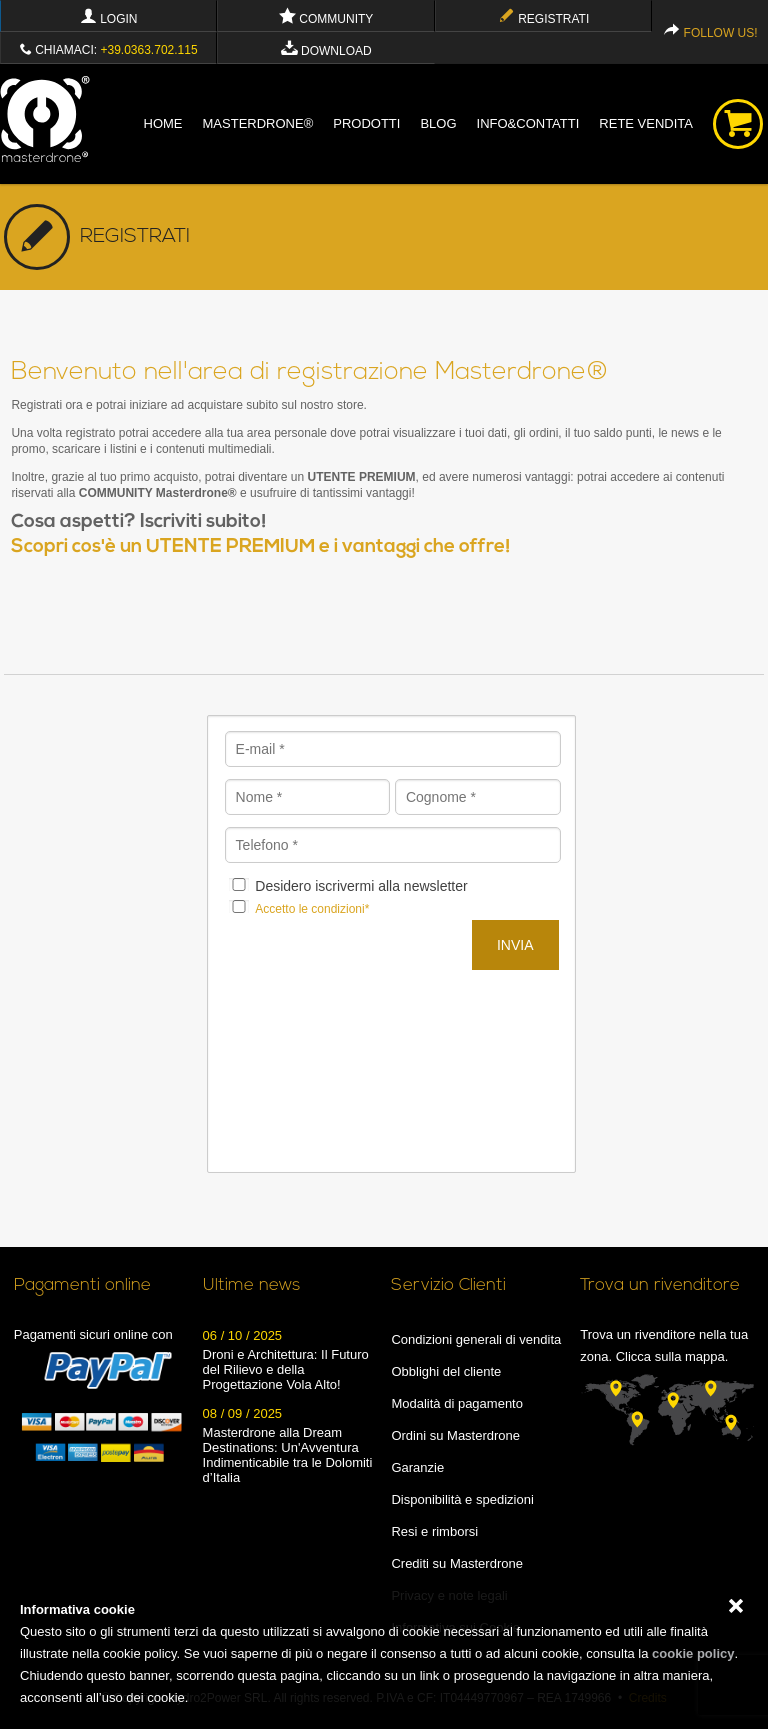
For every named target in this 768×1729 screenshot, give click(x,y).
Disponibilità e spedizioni (462, 1499)
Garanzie (417, 1467)
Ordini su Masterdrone (455, 1435)
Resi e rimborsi (434, 1531)
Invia (515, 945)
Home (163, 123)
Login (109, 19)
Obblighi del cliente (446, 1371)
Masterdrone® (258, 123)
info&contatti (528, 123)
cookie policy (693, 1653)
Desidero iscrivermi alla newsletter (361, 886)
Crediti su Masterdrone (457, 1563)
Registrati (543, 19)
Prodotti (366, 123)
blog (438, 123)
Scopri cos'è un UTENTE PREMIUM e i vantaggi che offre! (261, 547)
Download (326, 51)
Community (326, 19)
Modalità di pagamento (457, 1403)
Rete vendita (646, 123)
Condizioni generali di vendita (476, 1339)
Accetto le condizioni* (312, 909)
